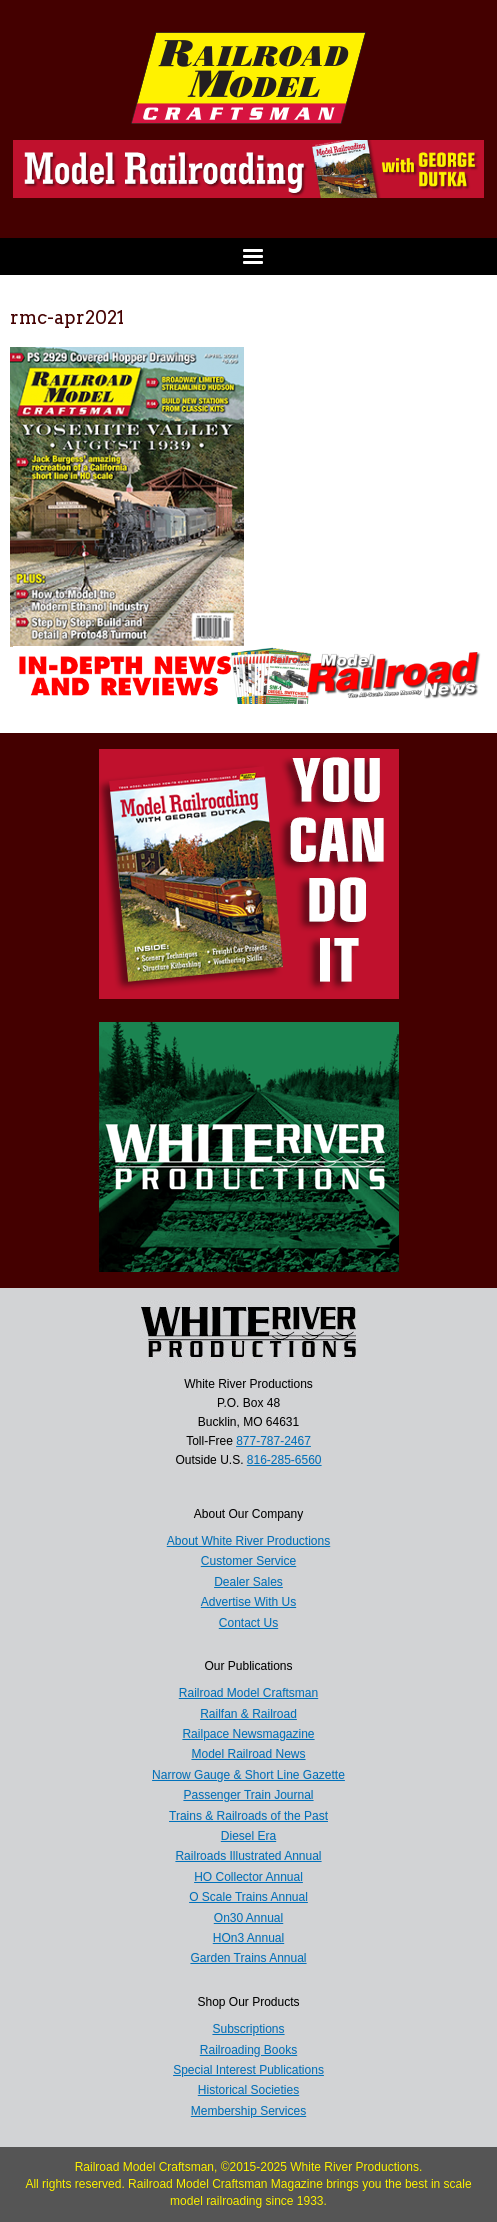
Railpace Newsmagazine (248, 1734)
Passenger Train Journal (248, 1795)
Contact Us (248, 1623)
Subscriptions (248, 2029)
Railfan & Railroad (248, 1714)
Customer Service (248, 1561)
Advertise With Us (248, 1602)
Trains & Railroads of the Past (248, 1816)
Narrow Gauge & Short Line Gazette (248, 1775)
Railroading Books (248, 2050)
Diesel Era (248, 1836)
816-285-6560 (284, 1460)
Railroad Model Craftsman (248, 1693)
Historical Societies (248, 2090)
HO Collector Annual (248, 1877)
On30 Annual (248, 1918)
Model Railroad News (248, 1754)
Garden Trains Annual (248, 1958)
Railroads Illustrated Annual (248, 1856)
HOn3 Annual (248, 1938)
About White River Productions (248, 1541)
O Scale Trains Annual (248, 1897)
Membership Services (248, 2111)
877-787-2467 (273, 1441)
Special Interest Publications (248, 2070)
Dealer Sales (248, 1582)
